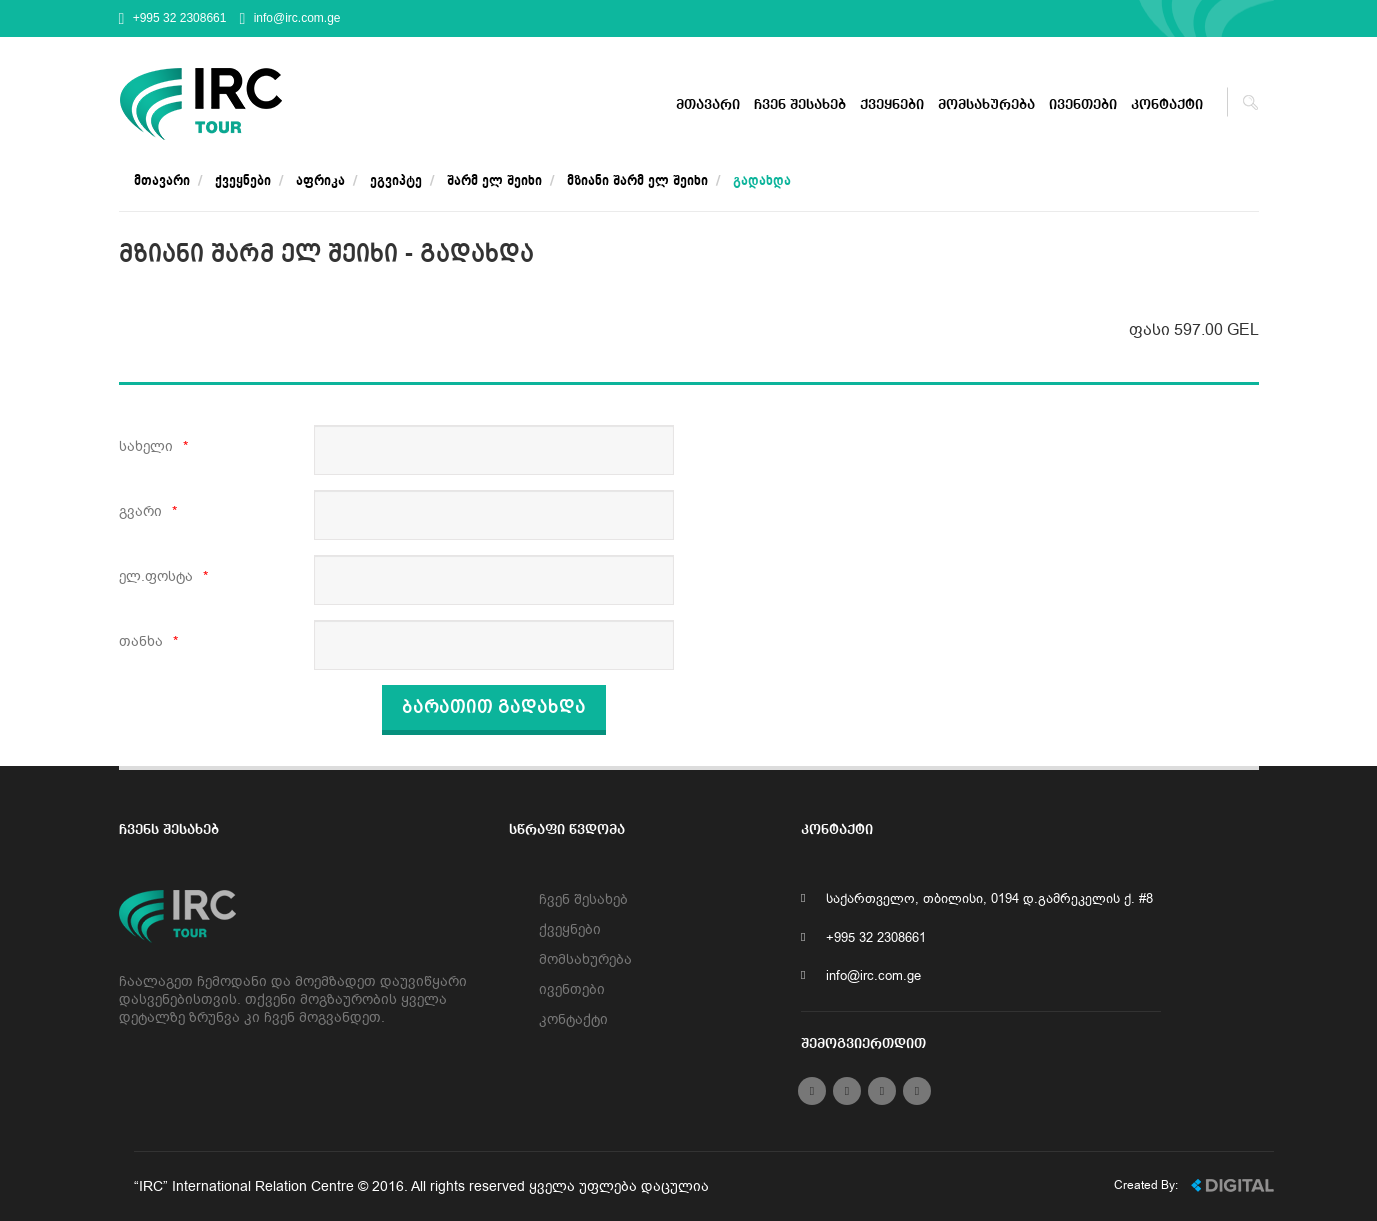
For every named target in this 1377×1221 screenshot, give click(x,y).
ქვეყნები (892, 105)
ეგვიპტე (396, 181)
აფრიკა (320, 181)
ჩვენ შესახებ (800, 105)
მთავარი (708, 105)
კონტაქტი (1167, 105)
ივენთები (1083, 105)
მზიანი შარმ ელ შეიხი (637, 181)
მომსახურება (986, 105)
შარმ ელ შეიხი (494, 181)
